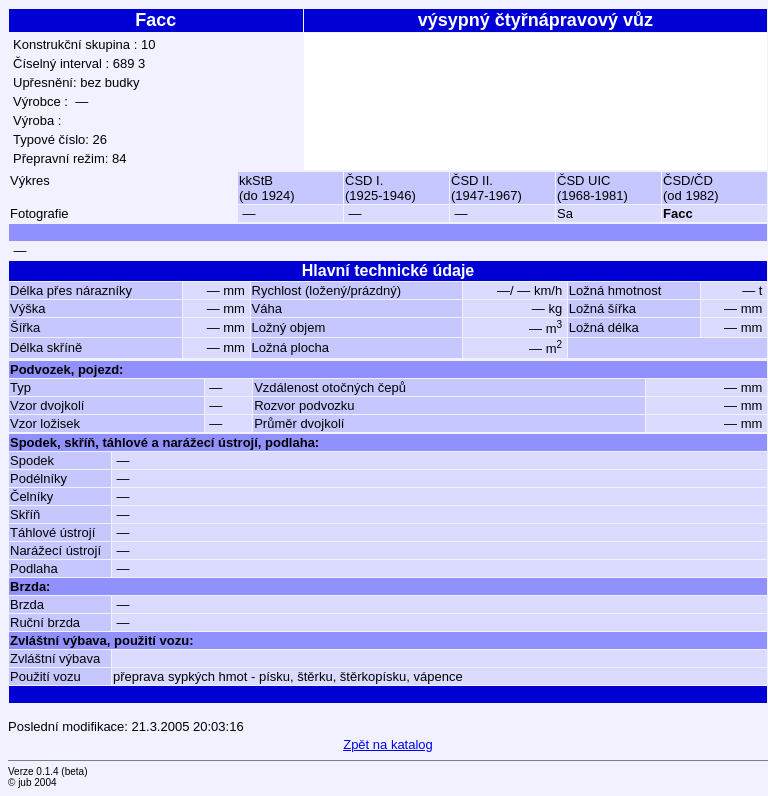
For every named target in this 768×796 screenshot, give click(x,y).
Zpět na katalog (388, 744)
